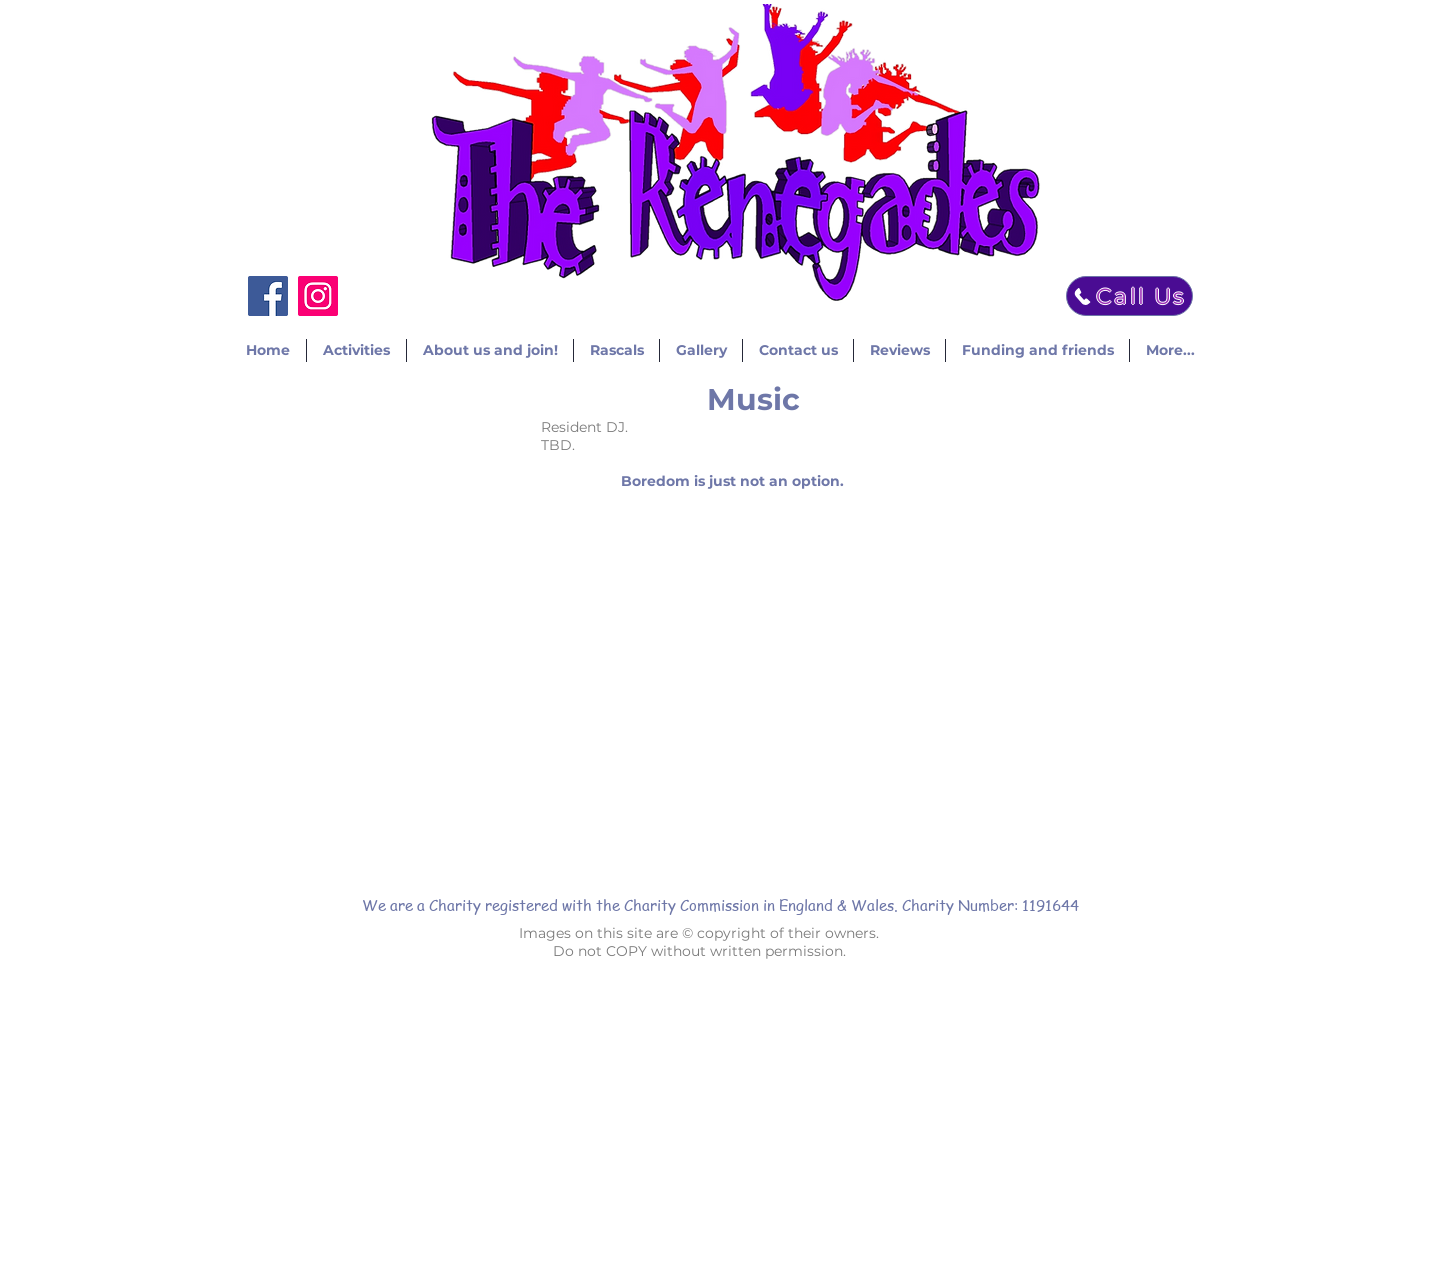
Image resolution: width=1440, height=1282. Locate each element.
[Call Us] (1129, 296)
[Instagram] (318, 296)
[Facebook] (268, 296)
